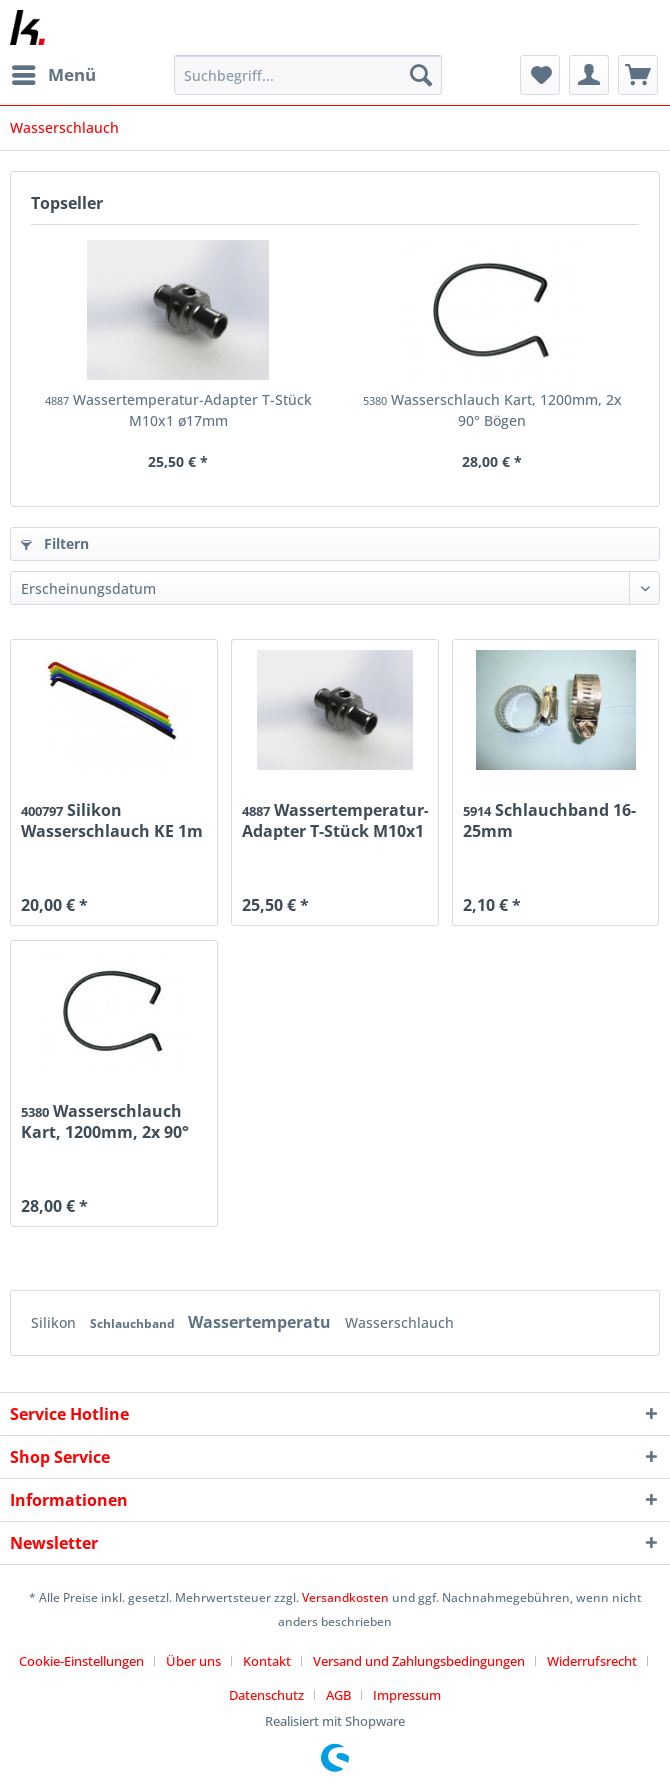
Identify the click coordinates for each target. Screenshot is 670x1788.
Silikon (55, 1322)
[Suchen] (421, 75)
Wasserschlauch (399, 1322)
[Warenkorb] (638, 75)
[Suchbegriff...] (308, 75)
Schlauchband (134, 1323)
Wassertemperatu (261, 1322)
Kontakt (267, 1661)
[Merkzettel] (540, 75)
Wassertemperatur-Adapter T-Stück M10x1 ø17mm (178, 410)
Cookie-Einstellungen (81, 1661)
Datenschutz (266, 1695)
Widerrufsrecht (592, 1661)
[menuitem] (53, 75)
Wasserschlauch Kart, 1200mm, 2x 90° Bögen (492, 410)
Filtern (55, 543)
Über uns (193, 1661)
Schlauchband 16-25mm (549, 820)
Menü (54, 72)
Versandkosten (345, 1597)
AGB (338, 1695)
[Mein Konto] (589, 75)
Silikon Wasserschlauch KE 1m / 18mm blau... (112, 820)
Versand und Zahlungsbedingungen (419, 1661)
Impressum (407, 1695)
